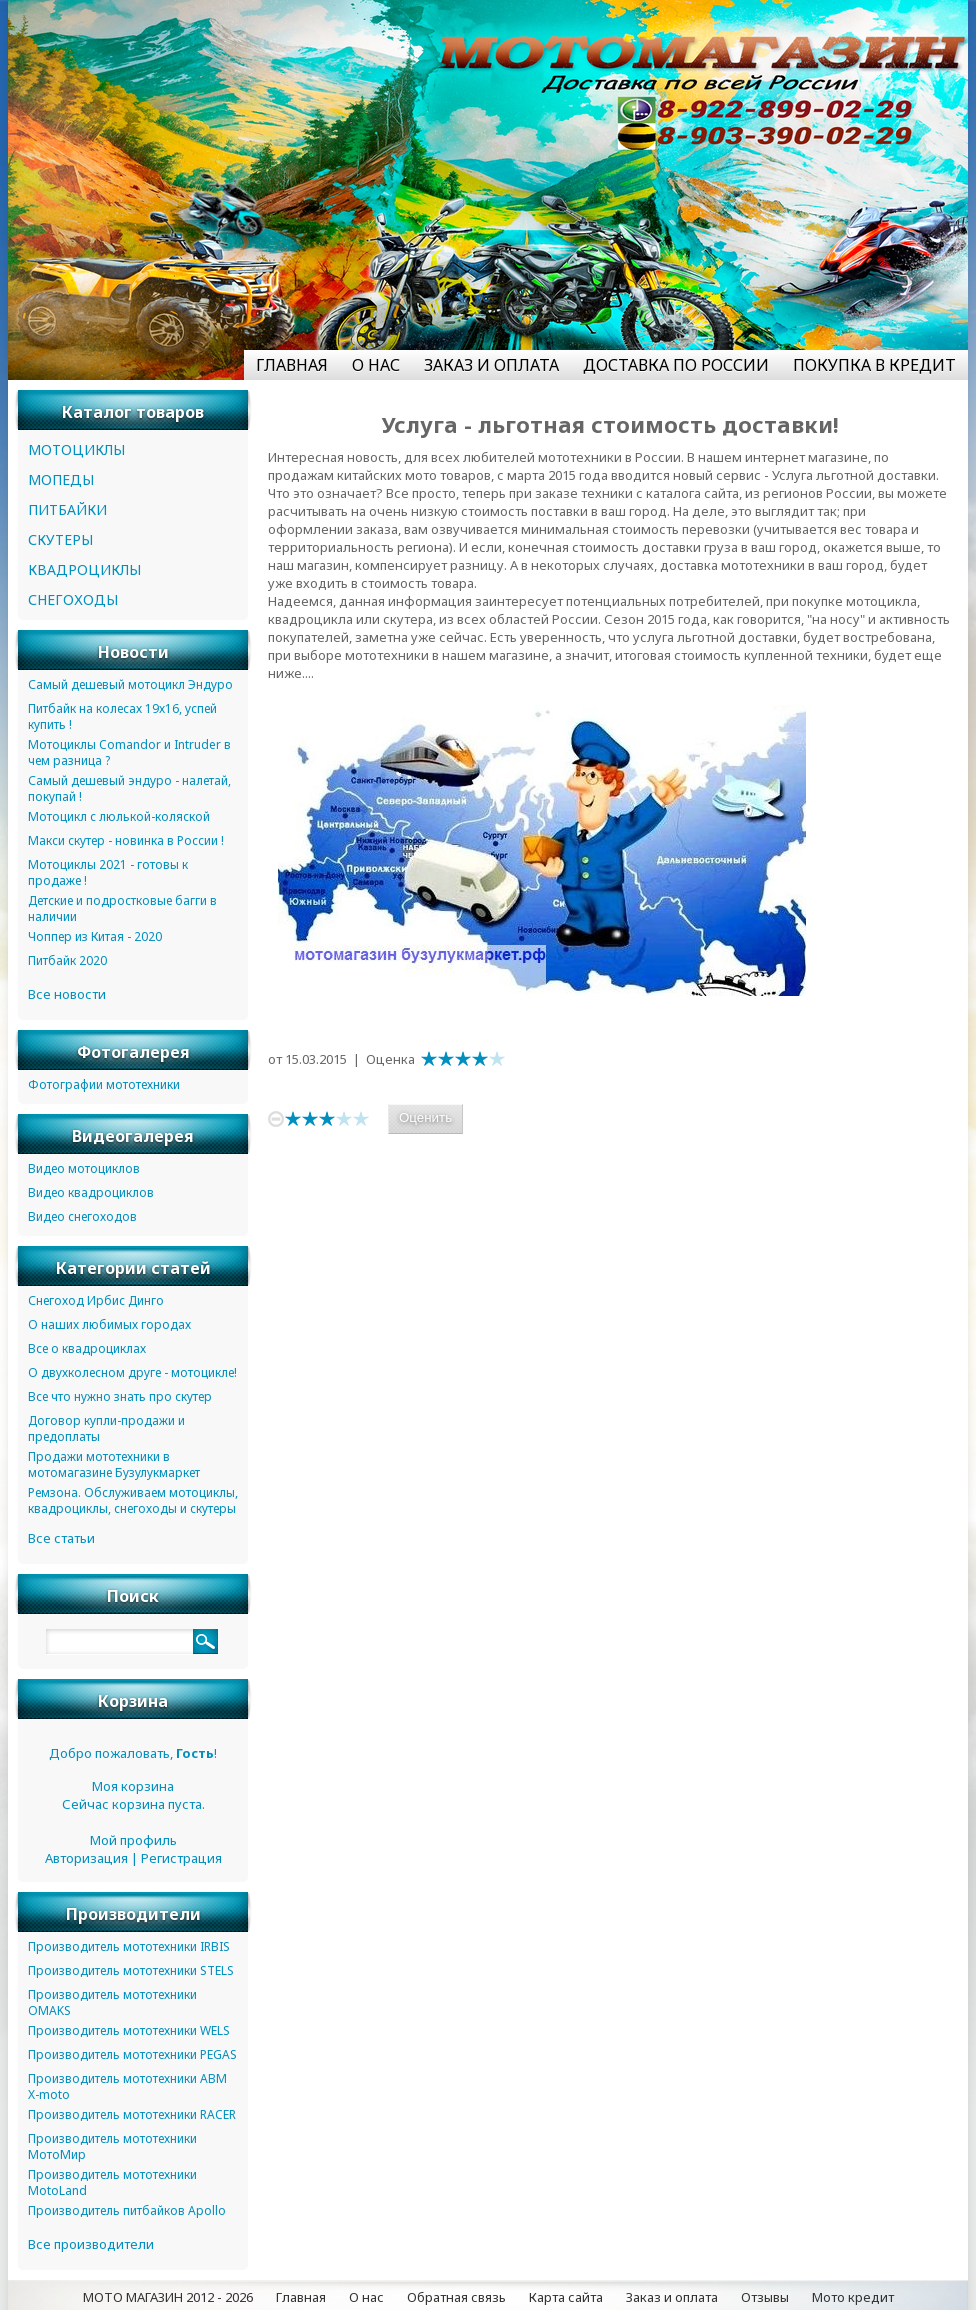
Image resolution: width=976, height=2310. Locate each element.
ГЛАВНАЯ (292, 365)
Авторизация (86, 1858)
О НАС (376, 365)
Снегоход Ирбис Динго (96, 1300)
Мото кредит (853, 2297)
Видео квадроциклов (91, 1192)
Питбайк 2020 (67, 960)
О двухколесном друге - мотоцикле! (132, 1372)
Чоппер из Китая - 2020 (95, 936)
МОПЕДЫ (61, 479)
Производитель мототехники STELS (131, 1970)
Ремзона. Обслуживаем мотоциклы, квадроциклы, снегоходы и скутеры (133, 1500)
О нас (366, 2297)
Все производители (91, 2244)
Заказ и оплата (672, 2297)
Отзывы (765, 2297)
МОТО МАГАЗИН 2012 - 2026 (168, 2297)
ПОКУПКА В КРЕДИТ (874, 365)
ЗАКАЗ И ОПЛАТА (491, 365)
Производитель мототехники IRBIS (129, 1946)
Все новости (67, 994)
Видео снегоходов (82, 1216)
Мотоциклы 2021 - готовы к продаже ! (108, 872)
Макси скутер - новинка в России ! (126, 840)
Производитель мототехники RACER (132, 2114)
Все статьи (61, 1538)
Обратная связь (456, 2297)
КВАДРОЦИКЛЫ (84, 569)
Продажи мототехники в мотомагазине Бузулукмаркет (114, 1464)
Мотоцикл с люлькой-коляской (119, 816)
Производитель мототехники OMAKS (112, 2002)
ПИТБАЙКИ (67, 509)
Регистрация (181, 1858)
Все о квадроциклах (87, 1348)
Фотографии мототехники (104, 1084)
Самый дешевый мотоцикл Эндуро (130, 684)
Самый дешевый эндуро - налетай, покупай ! (129, 788)
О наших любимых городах (109, 1324)
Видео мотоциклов (84, 1168)
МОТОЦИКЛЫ (76, 449)
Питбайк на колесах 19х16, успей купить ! (122, 716)
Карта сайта (566, 2297)
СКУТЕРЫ (60, 539)
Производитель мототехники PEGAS (132, 2054)
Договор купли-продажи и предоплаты (106, 1428)
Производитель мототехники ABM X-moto (127, 2086)
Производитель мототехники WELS (129, 2030)
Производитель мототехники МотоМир (112, 2146)
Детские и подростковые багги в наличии (122, 908)
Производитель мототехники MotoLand (112, 2182)
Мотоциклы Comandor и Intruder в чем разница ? (129, 752)
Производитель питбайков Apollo (127, 2210)
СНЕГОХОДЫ (73, 599)
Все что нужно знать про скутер (120, 1396)
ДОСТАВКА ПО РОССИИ (676, 365)
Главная (301, 2297)
